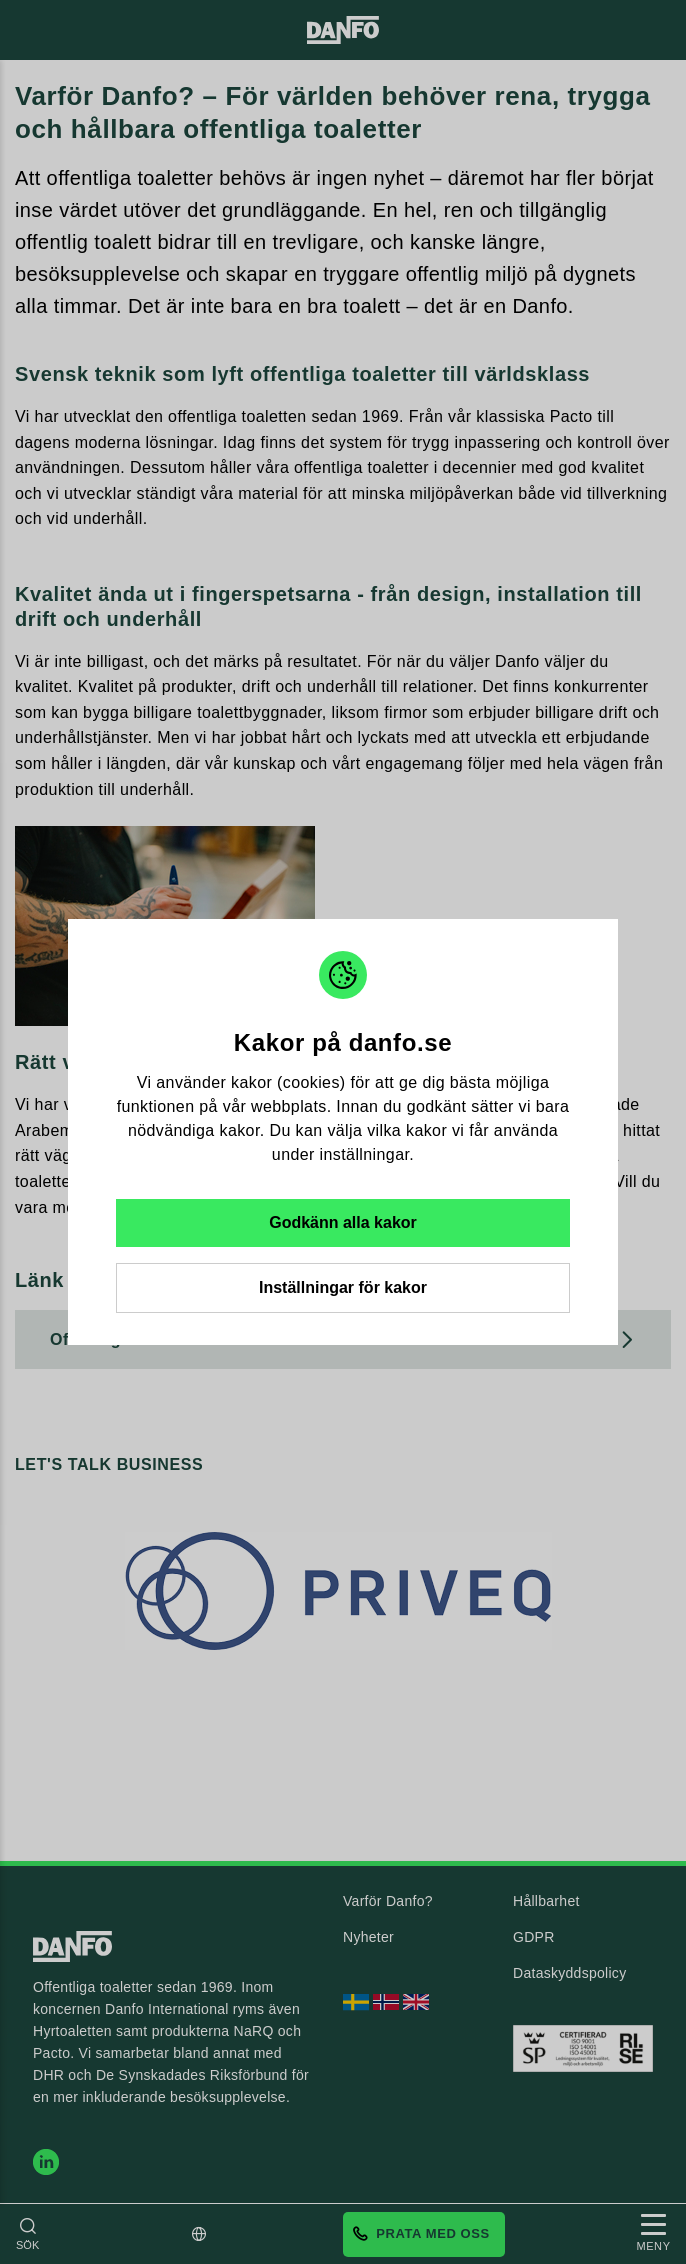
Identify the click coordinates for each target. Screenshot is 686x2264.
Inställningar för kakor (343, 1287)
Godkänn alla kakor (343, 1222)
